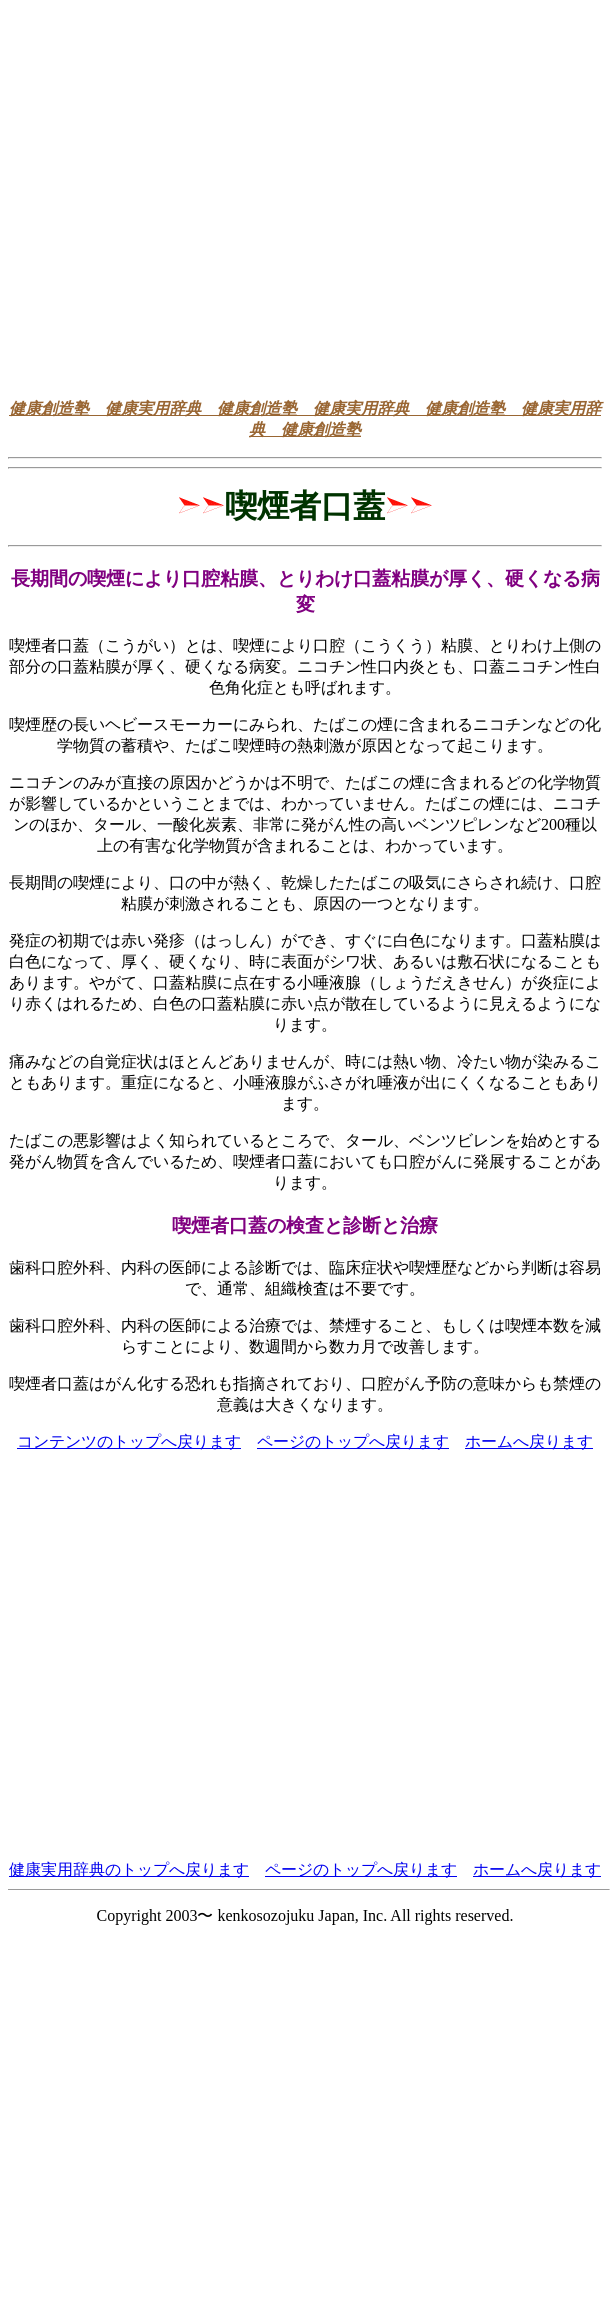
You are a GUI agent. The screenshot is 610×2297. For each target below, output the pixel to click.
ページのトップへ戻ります (353, 1441)
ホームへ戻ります (529, 1441)
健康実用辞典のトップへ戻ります (129, 1869)
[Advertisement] (187, 195)
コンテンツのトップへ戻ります (129, 1441)
